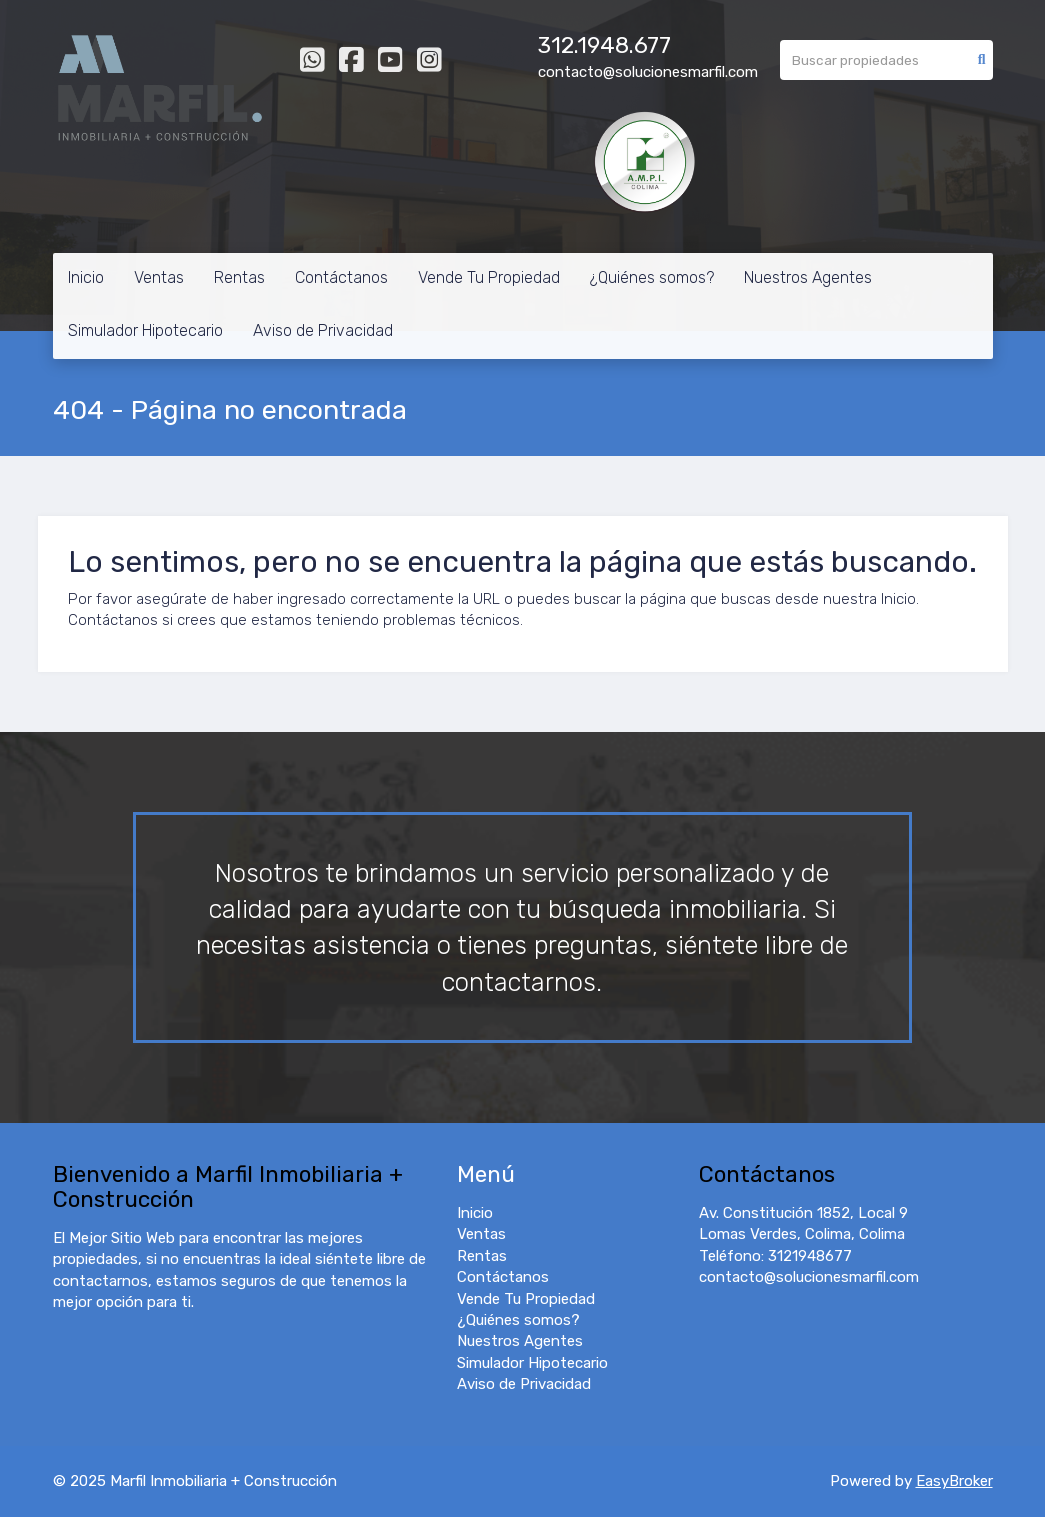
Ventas (159, 277)
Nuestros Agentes (808, 277)
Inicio (86, 277)
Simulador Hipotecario (145, 330)
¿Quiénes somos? (652, 277)
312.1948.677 (604, 45)
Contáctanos (341, 277)
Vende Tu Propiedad (489, 277)
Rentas (239, 277)
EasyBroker (954, 1481)
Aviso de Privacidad (323, 330)
